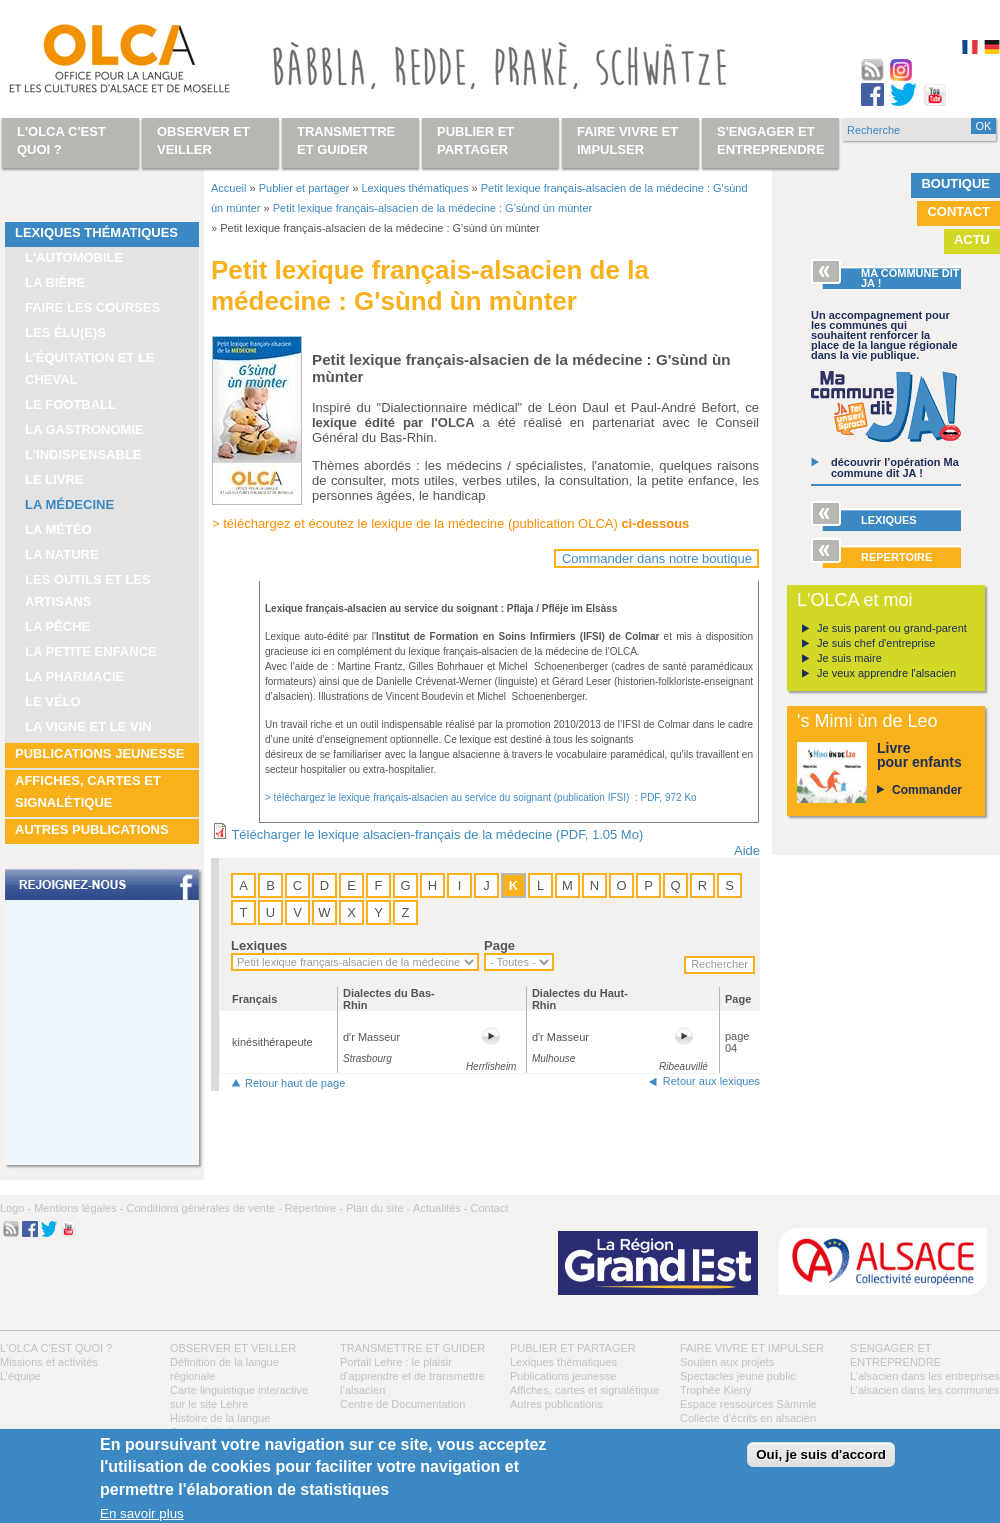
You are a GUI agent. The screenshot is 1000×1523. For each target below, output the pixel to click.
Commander (927, 790)
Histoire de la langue (220, 1418)
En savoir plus (142, 1513)
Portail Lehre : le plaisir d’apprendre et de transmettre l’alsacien (412, 1376)
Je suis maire (849, 658)
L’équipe (20, 1376)
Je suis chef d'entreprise (876, 643)
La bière (55, 282)
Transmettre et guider (412, 1348)
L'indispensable (83, 454)
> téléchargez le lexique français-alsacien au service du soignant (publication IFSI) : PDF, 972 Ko (481, 797)
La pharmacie (74, 676)
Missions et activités (49, 1362)
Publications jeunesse (100, 753)
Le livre (54, 479)
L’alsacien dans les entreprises (925, 1376)
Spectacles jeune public (738, 1376)
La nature (62, 554)
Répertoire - (314, 1208)
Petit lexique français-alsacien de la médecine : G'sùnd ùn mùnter (432, 208)
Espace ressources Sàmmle (748, 1404)
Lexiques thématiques (96, 232)
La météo (58, 529)
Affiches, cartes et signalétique (88, 791)
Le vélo (53, 701)
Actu (972, 239)
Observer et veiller (233, 1348)
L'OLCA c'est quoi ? (56, 1348)
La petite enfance (91, 651)
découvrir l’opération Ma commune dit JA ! (895, 467)
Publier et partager (304, 188)
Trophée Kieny (715, 1390)
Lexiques (259, 945)
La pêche (57, 626)
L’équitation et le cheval (90, 368)
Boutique (955, 183)
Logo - (15, 1208)
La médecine (69, 504)
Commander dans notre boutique (657, 558)
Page (499, 945)
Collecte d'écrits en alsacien (748, 1418)
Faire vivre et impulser (752, 1348)
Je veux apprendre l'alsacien (886, 673)
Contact (958, 211)
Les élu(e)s (65, 332)
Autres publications (92, 829)
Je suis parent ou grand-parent (892, 628)
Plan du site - (378, 1208)
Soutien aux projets (727, 1362)
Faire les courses (92, 307)
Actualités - (440, 1208)
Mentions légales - (78, 1208)
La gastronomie (84, 429)
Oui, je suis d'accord (821, 1454)
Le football (70, 404)
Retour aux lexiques (711, 1081)
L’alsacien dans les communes (924, 1390)
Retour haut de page (295, 1083)
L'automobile (74, 257)
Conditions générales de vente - (203, 1208)
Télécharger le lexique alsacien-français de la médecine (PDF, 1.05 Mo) (437, 834)
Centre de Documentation (402, 1404)
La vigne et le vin (88, 726)
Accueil (228, 188)
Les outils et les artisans (88, 590)
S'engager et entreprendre (771, 140)
